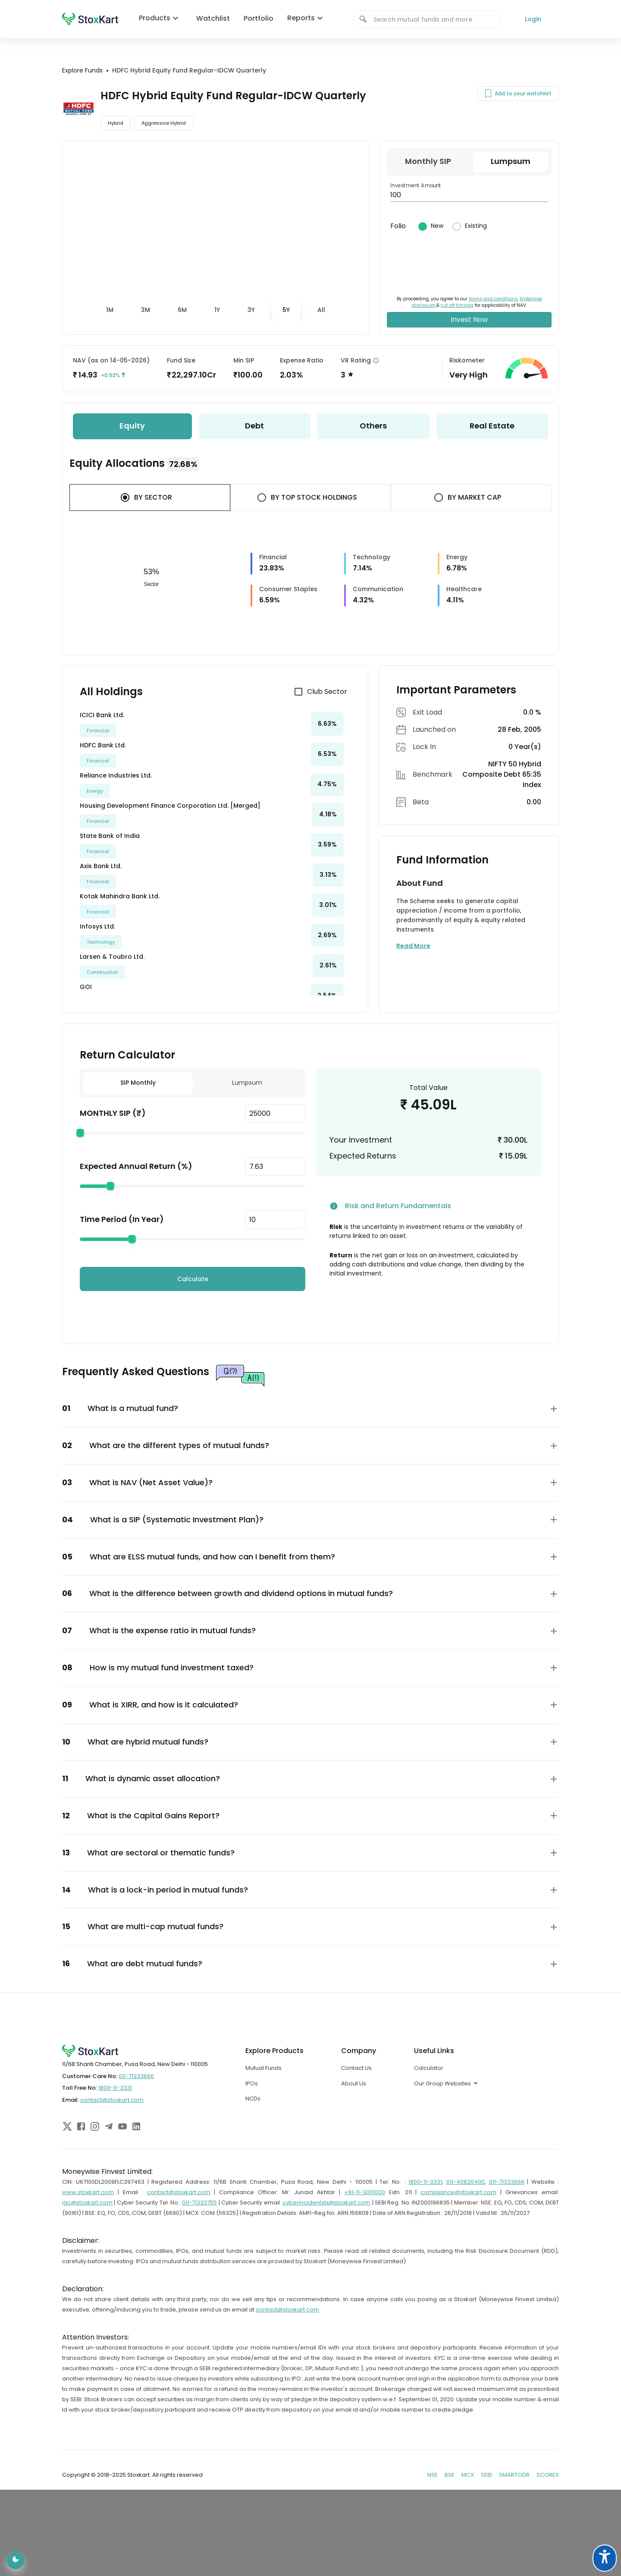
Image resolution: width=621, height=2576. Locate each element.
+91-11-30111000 (364, 2192)
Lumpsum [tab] (247, 1082)
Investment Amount (416, 185)
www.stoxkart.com (88, 2192)
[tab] (110, 310)
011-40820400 (465, 2182)
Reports (307, 18)
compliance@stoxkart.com (458, 2192)
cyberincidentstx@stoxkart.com (326, 2202)
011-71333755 (199, 2202)
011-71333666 (136, 2076)
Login (533, 19)
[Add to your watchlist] (488, 93)
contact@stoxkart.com (112, 2100)
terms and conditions (493, 299)
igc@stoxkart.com (87, 2202)
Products (160, 18)
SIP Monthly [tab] (138, 1082)
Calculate (192, 1279)
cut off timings (457, 305)
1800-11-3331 (115, 2088)
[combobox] (433, 19)
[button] (310, 1408)
